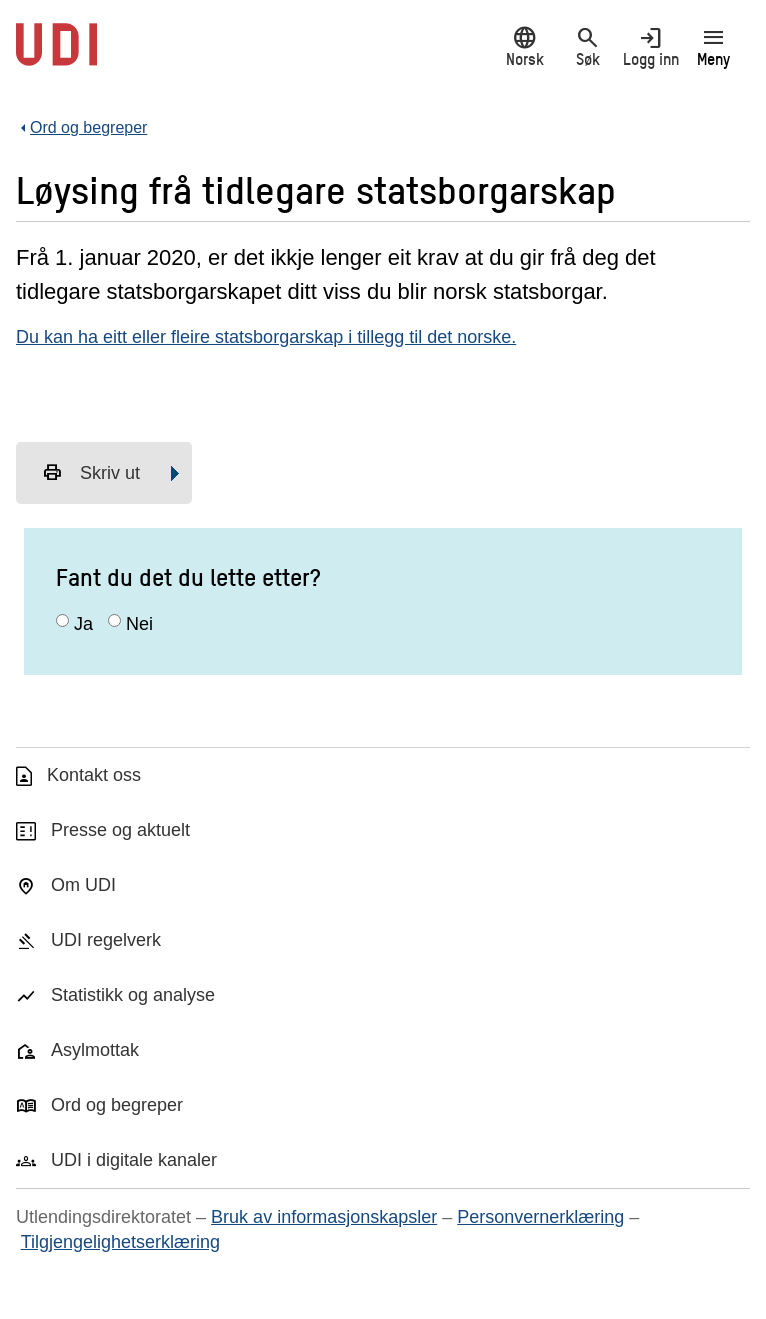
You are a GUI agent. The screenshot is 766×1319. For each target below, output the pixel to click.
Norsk (524, 46)
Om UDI (83, 885)
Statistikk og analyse (133, 995)
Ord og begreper (117, 1105)
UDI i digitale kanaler (134, 1160)
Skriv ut (91, 473)
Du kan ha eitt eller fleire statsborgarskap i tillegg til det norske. (266, 337)
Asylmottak (95, 1050)
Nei (139, 624)
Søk (587, 46)
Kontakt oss (94, 775)
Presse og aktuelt (120, 830)
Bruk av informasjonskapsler (324, 1217)
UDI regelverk (106, 940)
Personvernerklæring (540, 1217)
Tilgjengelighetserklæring (120, 1242)
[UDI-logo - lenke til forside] (56, 55)
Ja (83, 624)
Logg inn (650, 46)
